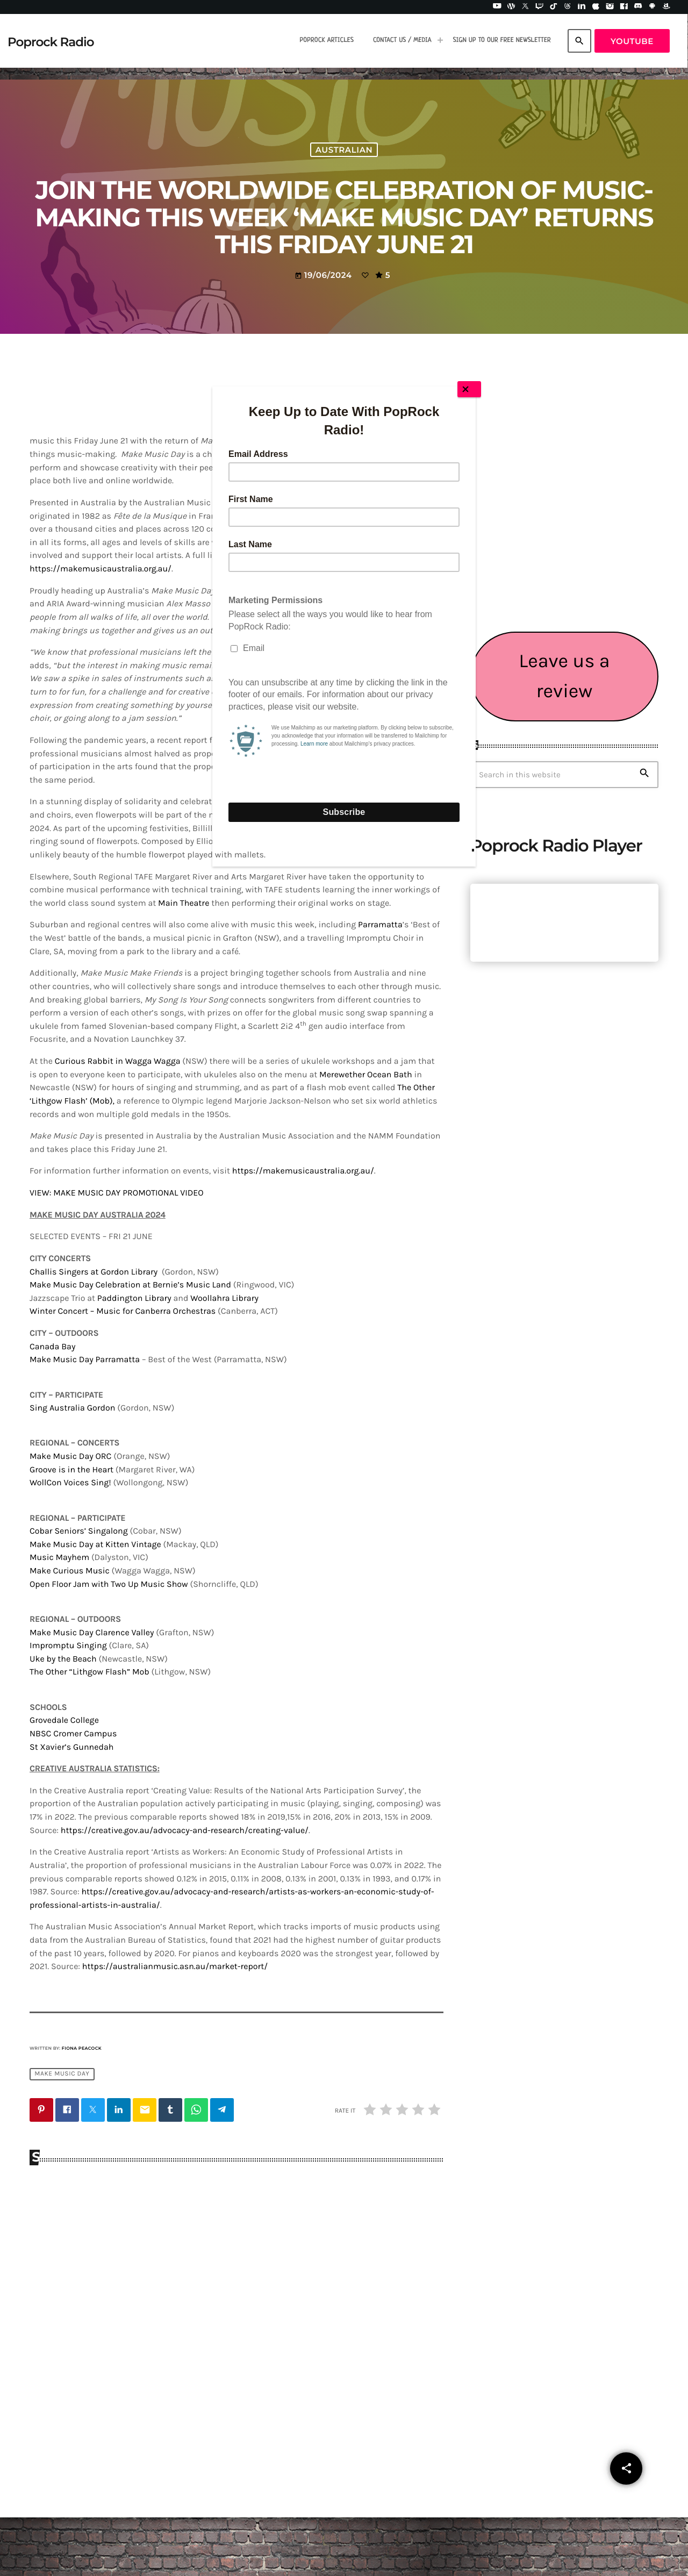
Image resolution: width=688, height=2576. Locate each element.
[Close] (469, 389)
